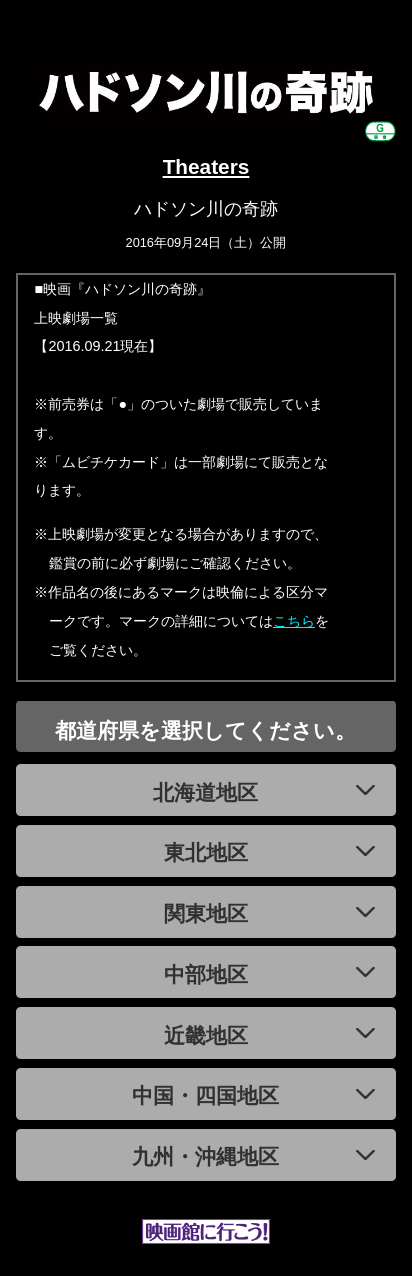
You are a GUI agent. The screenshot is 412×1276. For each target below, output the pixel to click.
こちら (294, 621)
